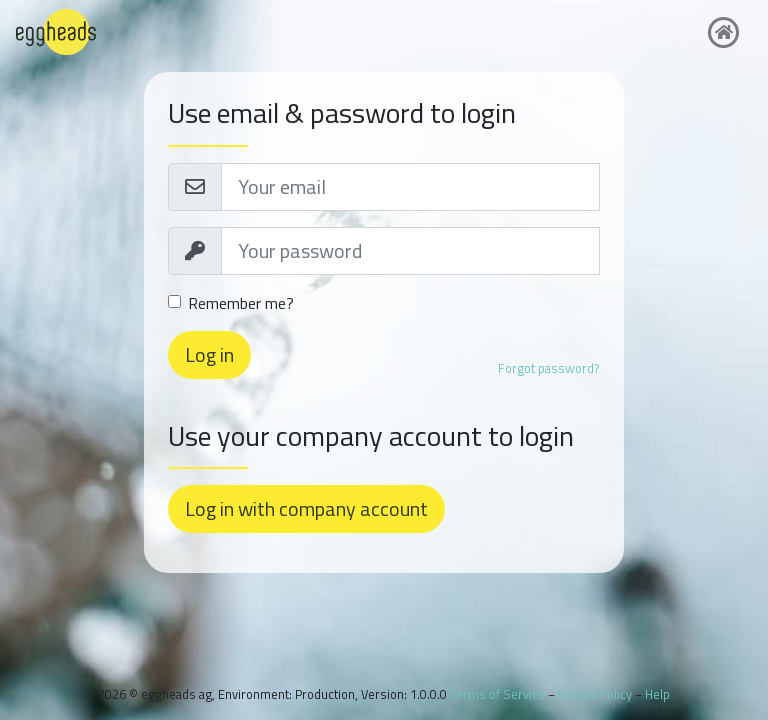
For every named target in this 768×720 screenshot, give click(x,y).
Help (657, 694)
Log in (209, 354)
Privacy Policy (595, 694)
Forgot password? (549, 368)
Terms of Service (497, 694)
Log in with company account (306, 508)
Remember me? (241, 303)
